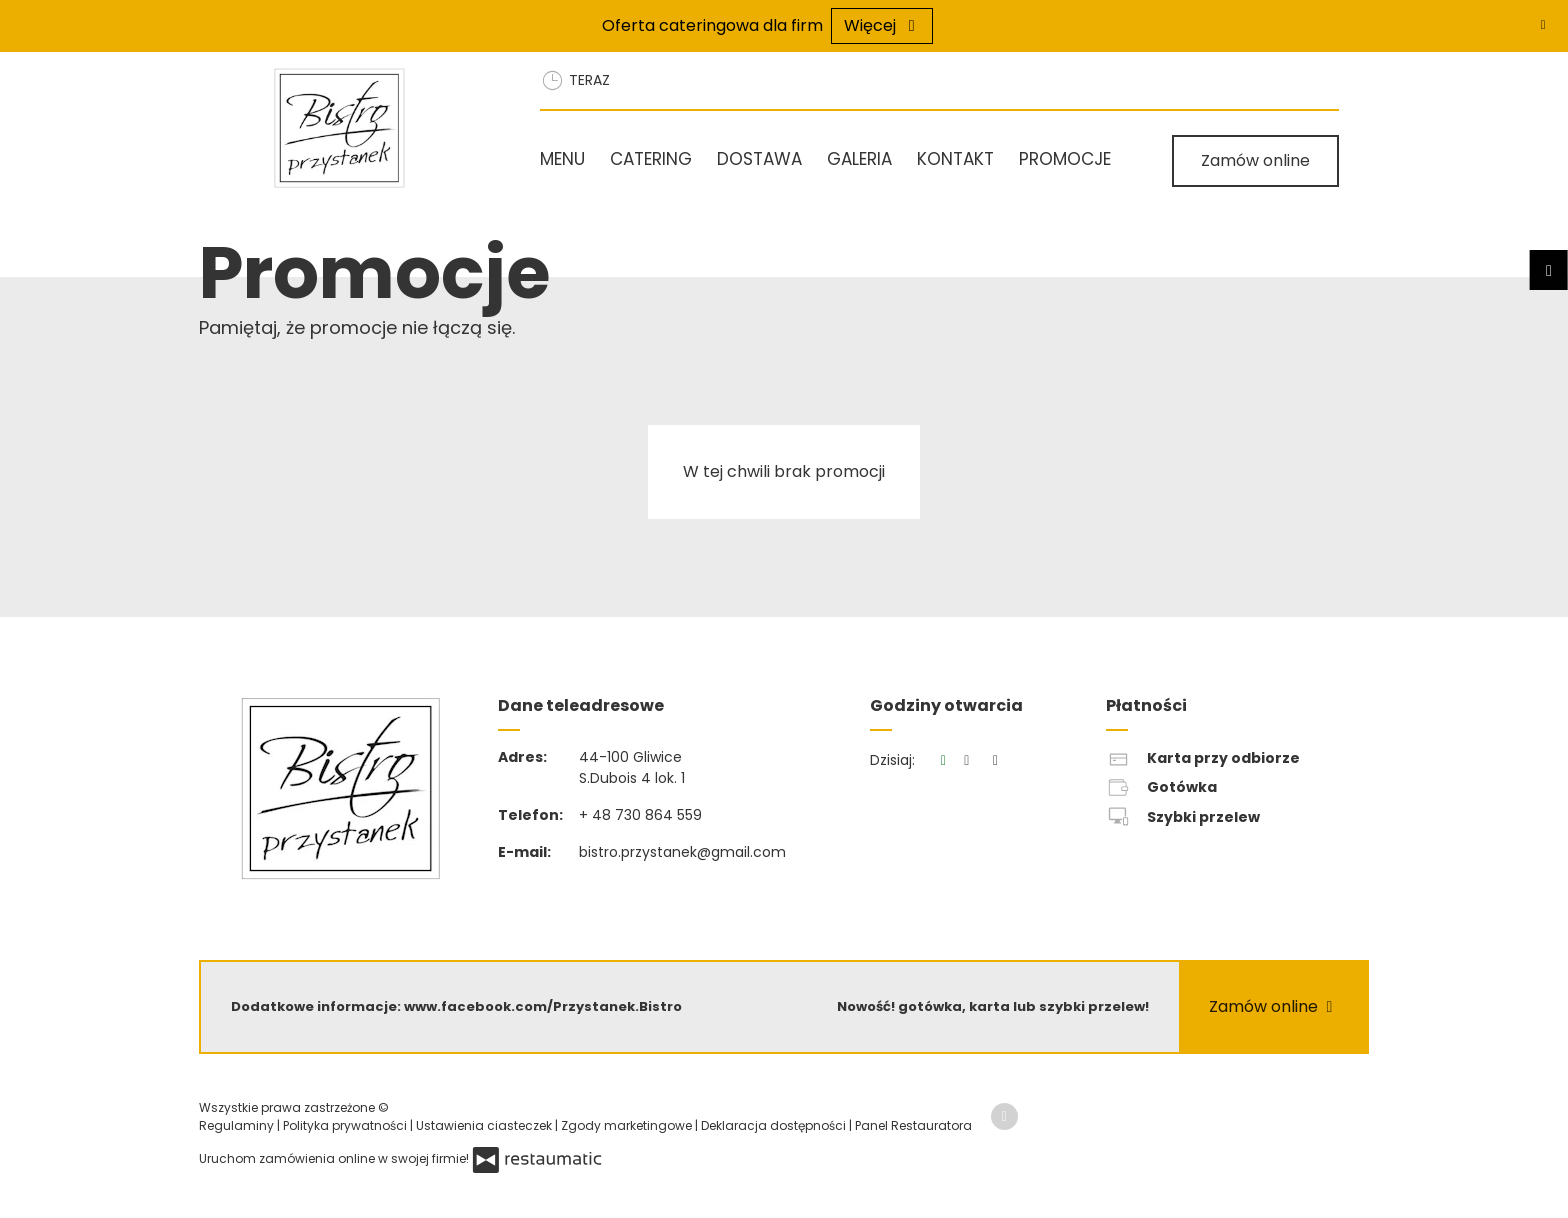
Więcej (882, 25)
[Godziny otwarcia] (996, 760)
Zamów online (1255, 160)
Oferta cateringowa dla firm (712, 26)
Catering (651, 159)
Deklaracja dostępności (775, 1125)
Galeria (859, 159)
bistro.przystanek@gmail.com (682, 852)
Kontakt (955, 159)
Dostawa (759, 159)
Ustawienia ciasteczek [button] (485, 1125)
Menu (562, 159)
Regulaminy (238, 1125)
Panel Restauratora (913, 1125)
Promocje (1065, 159)
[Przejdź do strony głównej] (381, 128)
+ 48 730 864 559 (640, 815)
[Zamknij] (1543, 25)
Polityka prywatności (346, 1125)
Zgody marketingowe (628, 1125)
